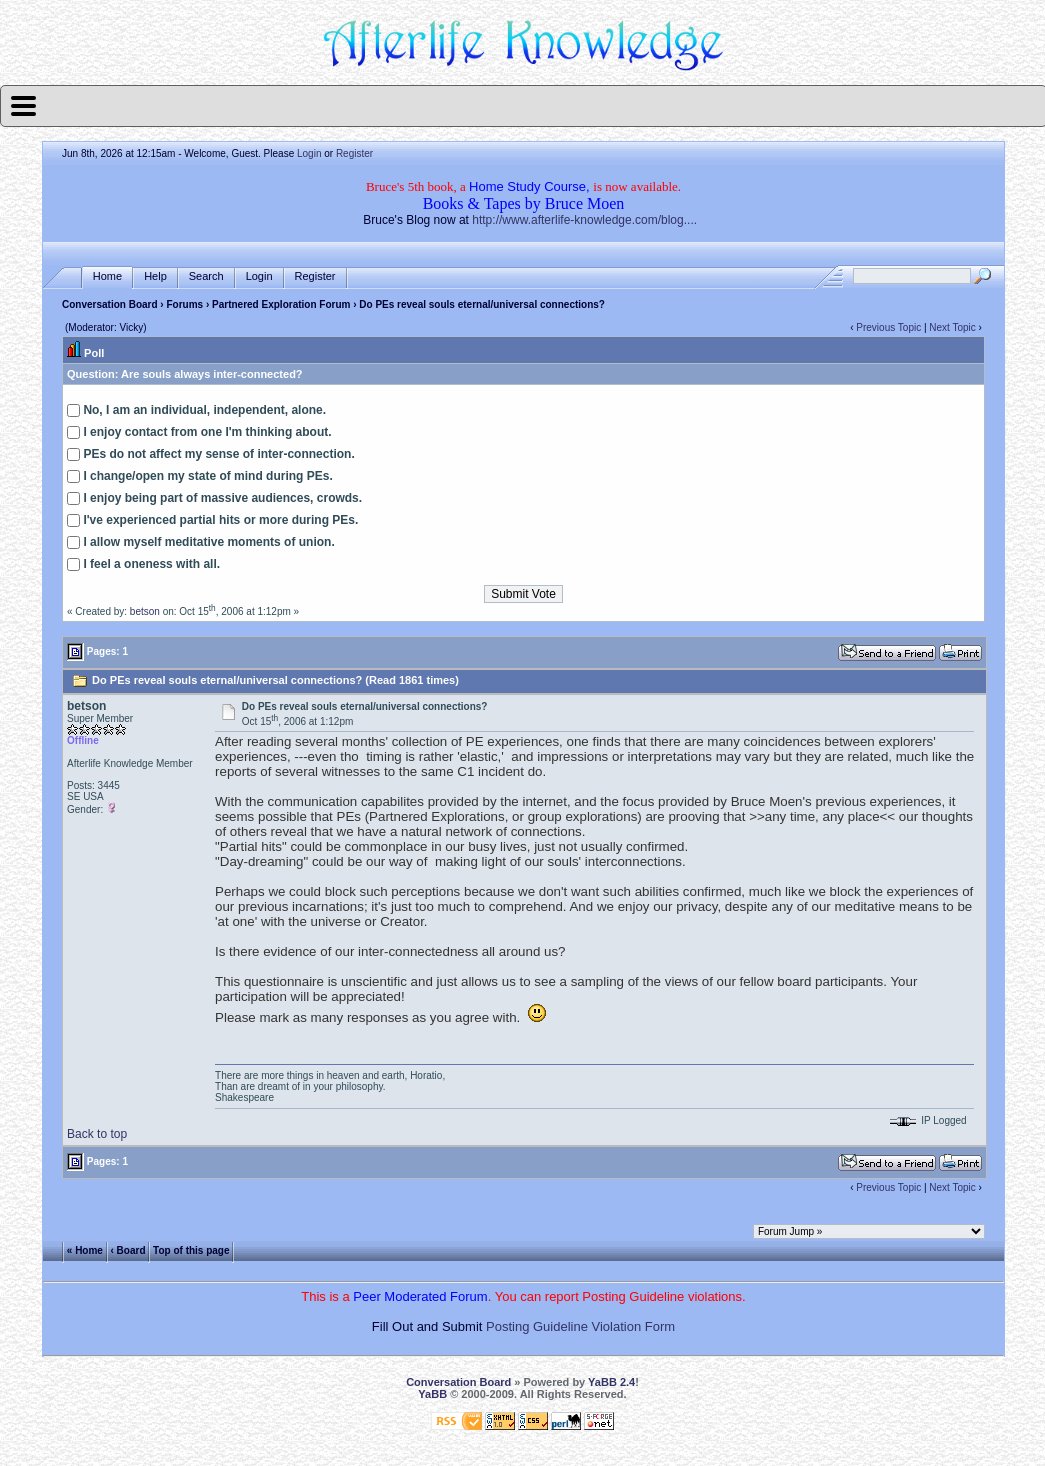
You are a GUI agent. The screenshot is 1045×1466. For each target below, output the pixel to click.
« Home (85, 1249)
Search (206, 276)
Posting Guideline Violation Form (580, 1326)
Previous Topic (888, 327)
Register (354, 153)
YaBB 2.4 (611, 1382)
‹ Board (127, 1249)
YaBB (432, 1394)
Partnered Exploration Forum (281, 304)
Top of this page (191, 1249)
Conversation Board (110, 304)
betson (145, 611)
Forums (184, 304)
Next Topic (952, 327)
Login (309, 153)
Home (107, 276)
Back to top (97, 1134)
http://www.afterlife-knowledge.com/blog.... (584, 220)
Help (155, 276)
